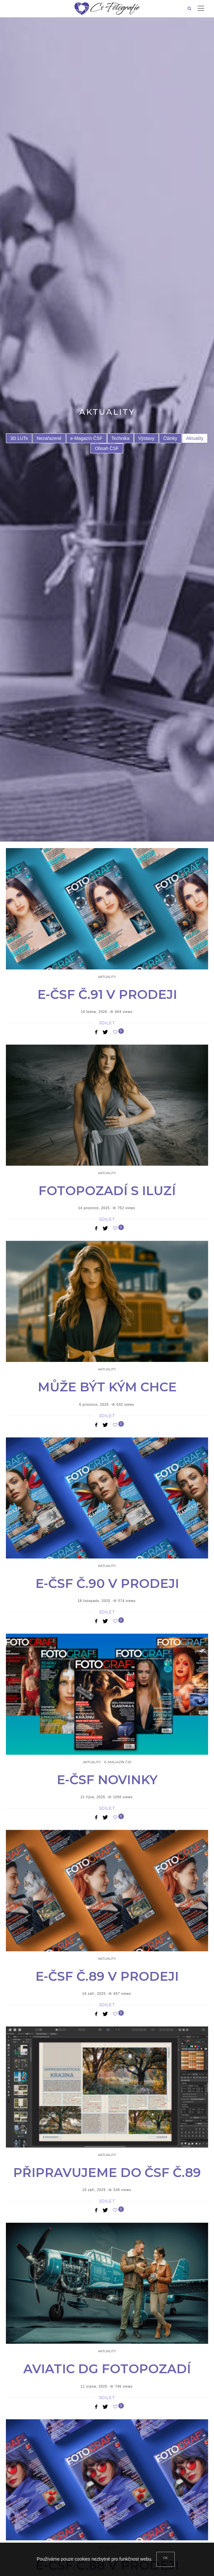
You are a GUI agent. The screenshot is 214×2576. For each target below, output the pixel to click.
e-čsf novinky (107, 1779)
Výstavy (146, 438)
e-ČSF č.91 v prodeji (107, 994)
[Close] (165, 2559)
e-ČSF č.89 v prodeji (107, 1976)
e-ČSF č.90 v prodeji (107, 1583)
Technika (120, 438)
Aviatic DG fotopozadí (107, 2368)
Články (170, 438)
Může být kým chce (107, 1387)
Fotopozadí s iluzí (107, 1190)
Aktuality (195, 438)
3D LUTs (19, 438)
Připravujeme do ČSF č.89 (107, 2172)
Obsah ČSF (107, 448)
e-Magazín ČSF (86, 438)
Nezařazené (49, 438)
